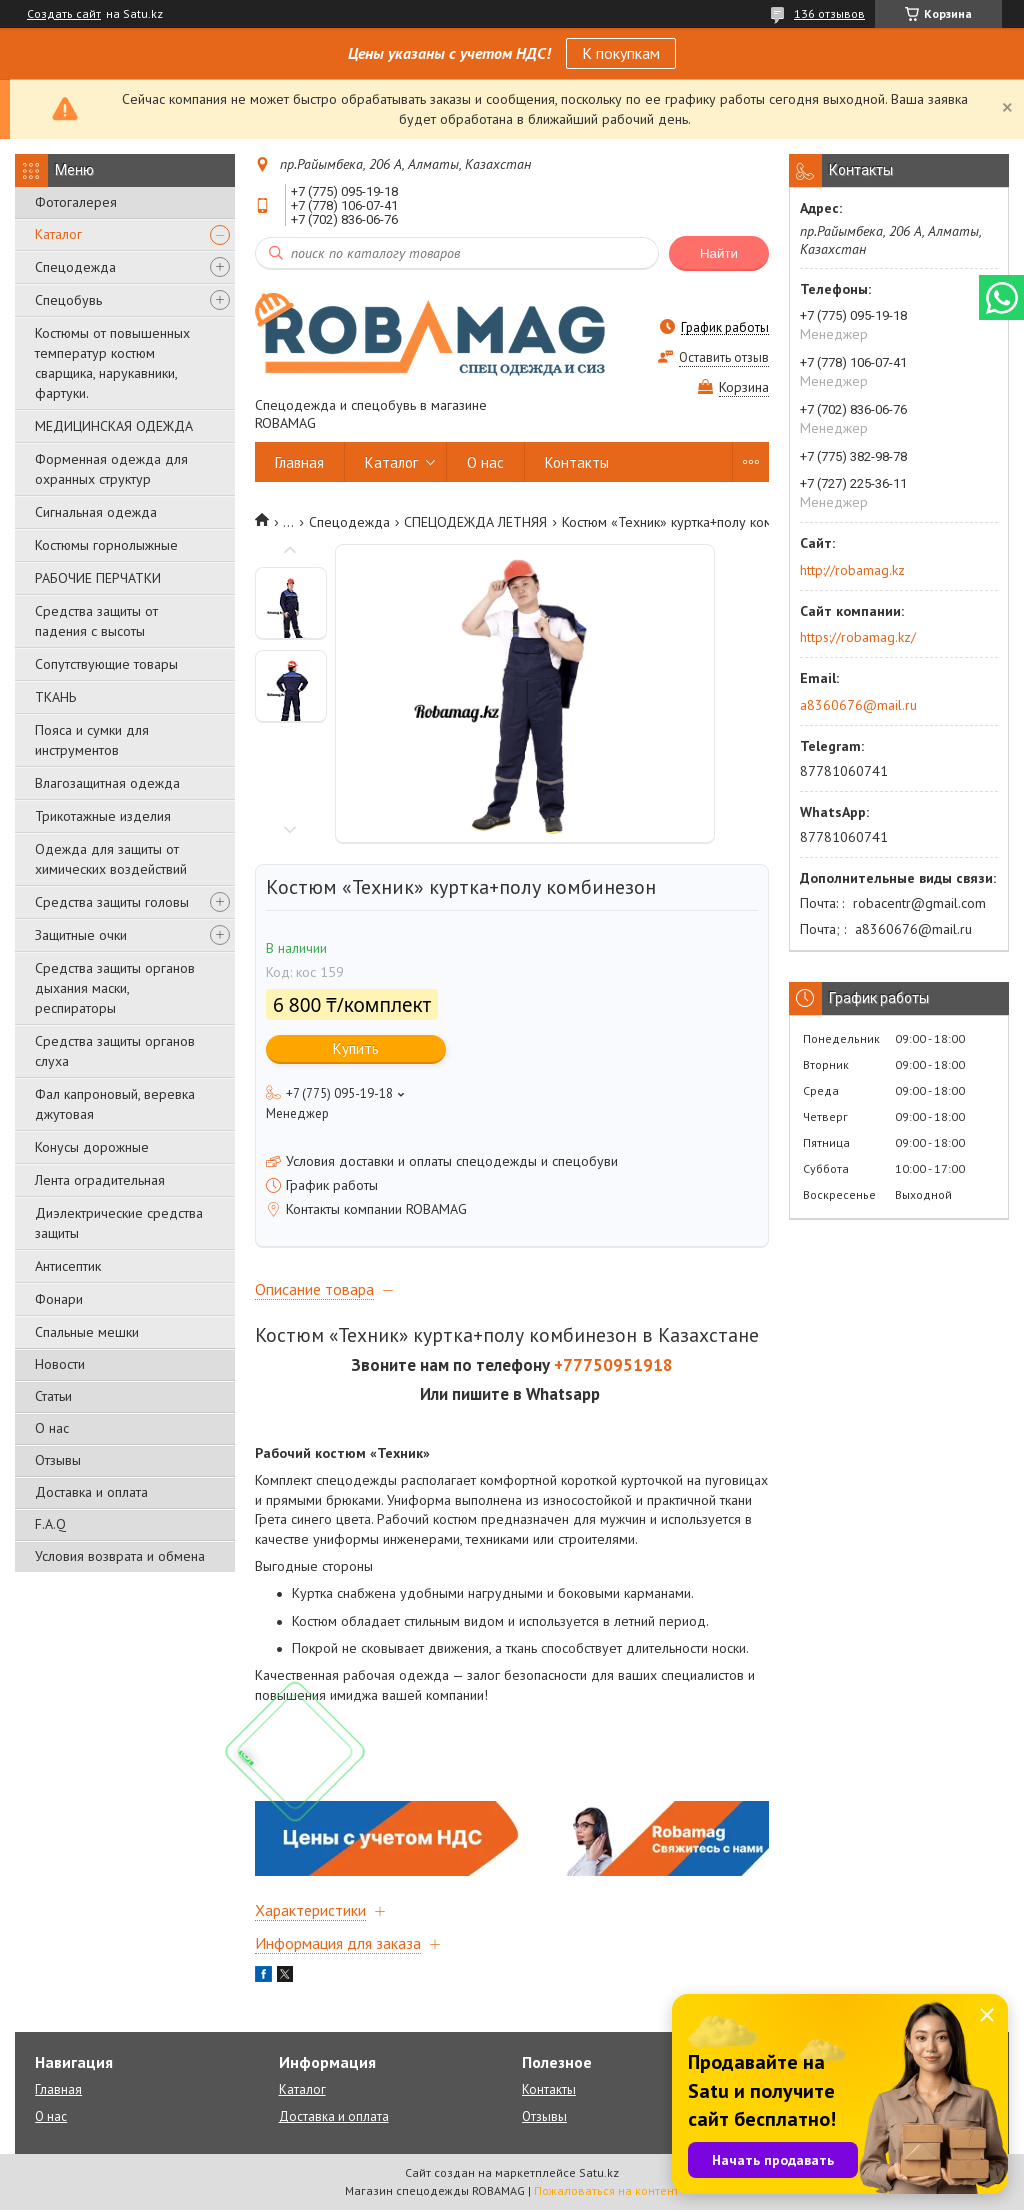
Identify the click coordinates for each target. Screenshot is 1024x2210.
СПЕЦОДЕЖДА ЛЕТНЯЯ (475, 522)
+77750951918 (613, 1365)
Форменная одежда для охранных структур (111, 469)
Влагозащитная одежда (107, 783)
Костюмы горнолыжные (106, 545)
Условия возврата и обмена (120, 1556)
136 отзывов (829, 13)
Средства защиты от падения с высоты (96, 621)
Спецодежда (75, 267)
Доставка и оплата (91, 1492)
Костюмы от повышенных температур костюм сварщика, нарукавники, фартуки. (112, 363)
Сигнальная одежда (96, 512)
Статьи (53, 1396)
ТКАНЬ (55, 697)
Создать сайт (64, 14)
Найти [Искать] (719, 253)
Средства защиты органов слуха (115, 1051)
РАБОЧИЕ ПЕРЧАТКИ (98, 578)
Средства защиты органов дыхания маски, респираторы (115, 988)
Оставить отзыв (724, 357)
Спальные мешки (87, 1332)
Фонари (59, 1299)
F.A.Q (50, 1524)
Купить (356, 1048)
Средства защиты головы (112, 902)
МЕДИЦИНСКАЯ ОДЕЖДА (114, 426)
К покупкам (621, 53)
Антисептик (68, 1266)
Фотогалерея (76, 202)
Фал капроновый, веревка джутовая (115, 1104)
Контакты (577, 462)
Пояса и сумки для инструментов (92, 740)
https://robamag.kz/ (858, 637)
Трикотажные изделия (103, 816)
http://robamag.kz (852, 570)
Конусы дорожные (92, 1147)
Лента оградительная (100, 1180)
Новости (60, 1364)
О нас (52, 1428)
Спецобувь (68, 300)
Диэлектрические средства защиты (119, 1223)
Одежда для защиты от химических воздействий (111, 859)
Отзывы (58, 1460)
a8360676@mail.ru (858, 705)
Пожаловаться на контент (606, 2190)
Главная (299, 462)
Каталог (58, 234)
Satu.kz (599, 2172)
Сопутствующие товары (106, 664)
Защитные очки (81, 935)
